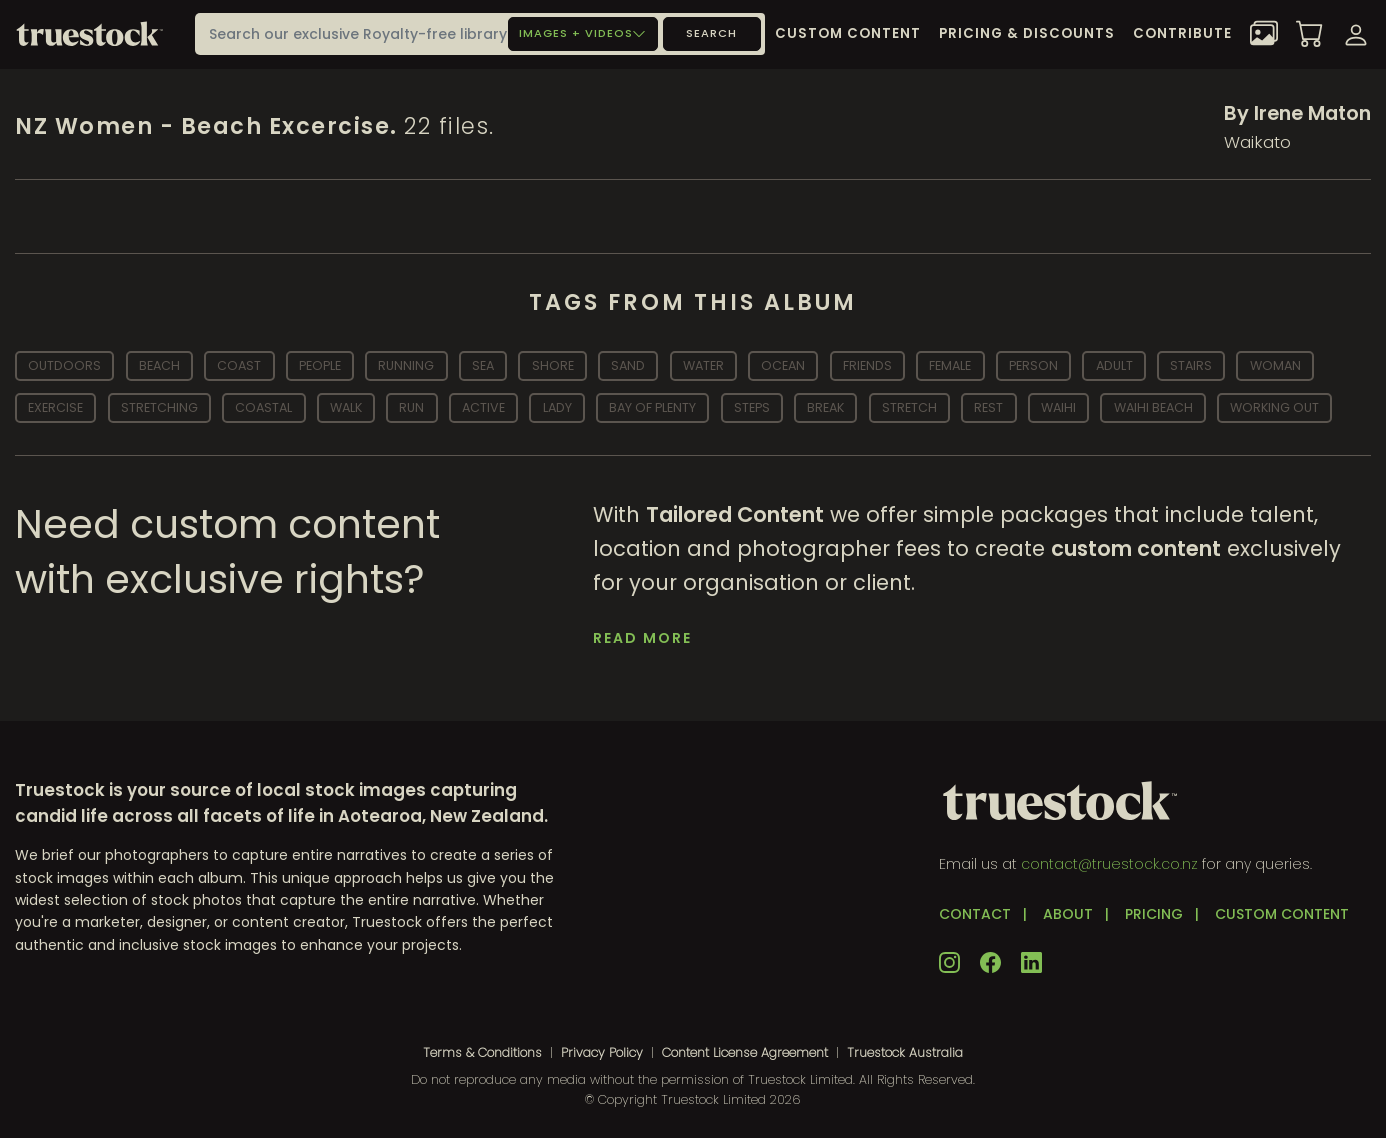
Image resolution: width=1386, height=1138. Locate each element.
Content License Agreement (745, 1052)
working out (1274, 407)
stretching (159, 407)
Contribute (1182, 33)
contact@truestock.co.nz (1109, 864)
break (825, 407)
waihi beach (1153, 407)
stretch (909, 407)
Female (950, 365)
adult (1114, 365)
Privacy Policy (602, 1052)
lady (557, 407)
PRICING (1154, 914)
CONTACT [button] (975, 914)
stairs (1191, 365)
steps (752, 407)
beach (159, 365)
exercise (55, 407)
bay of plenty (652, 407)
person (1033, 365)
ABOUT (1068, 914)
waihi (1058, 407)
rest (988, 407)
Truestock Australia (905, 1052)
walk (346, 407)
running (406, 365)
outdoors (64, 365)
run (411, 407)
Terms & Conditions (482, 1052)
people (320, 365)
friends (867, 365)
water (703, 365)
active (483, 407)
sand (628, 365)
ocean (783, 365)
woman (1275, 365)
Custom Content (848, 33)
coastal (263, 407)
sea (483, 365)
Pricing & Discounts (1027, 33)
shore (553, 365)
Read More (642, 638)
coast (239, 365)
